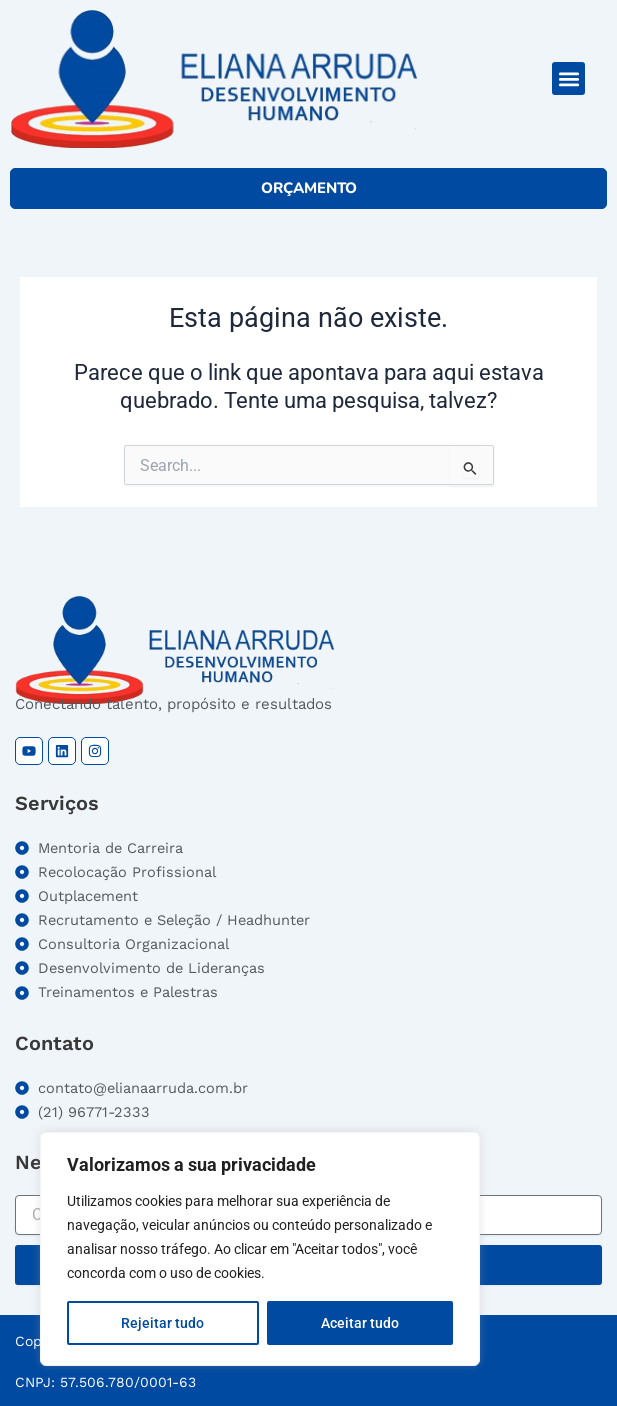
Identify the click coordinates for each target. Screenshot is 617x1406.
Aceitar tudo (360, 1323)
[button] (568, 78)
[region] (260, 1249)
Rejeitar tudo (162, 1323)
